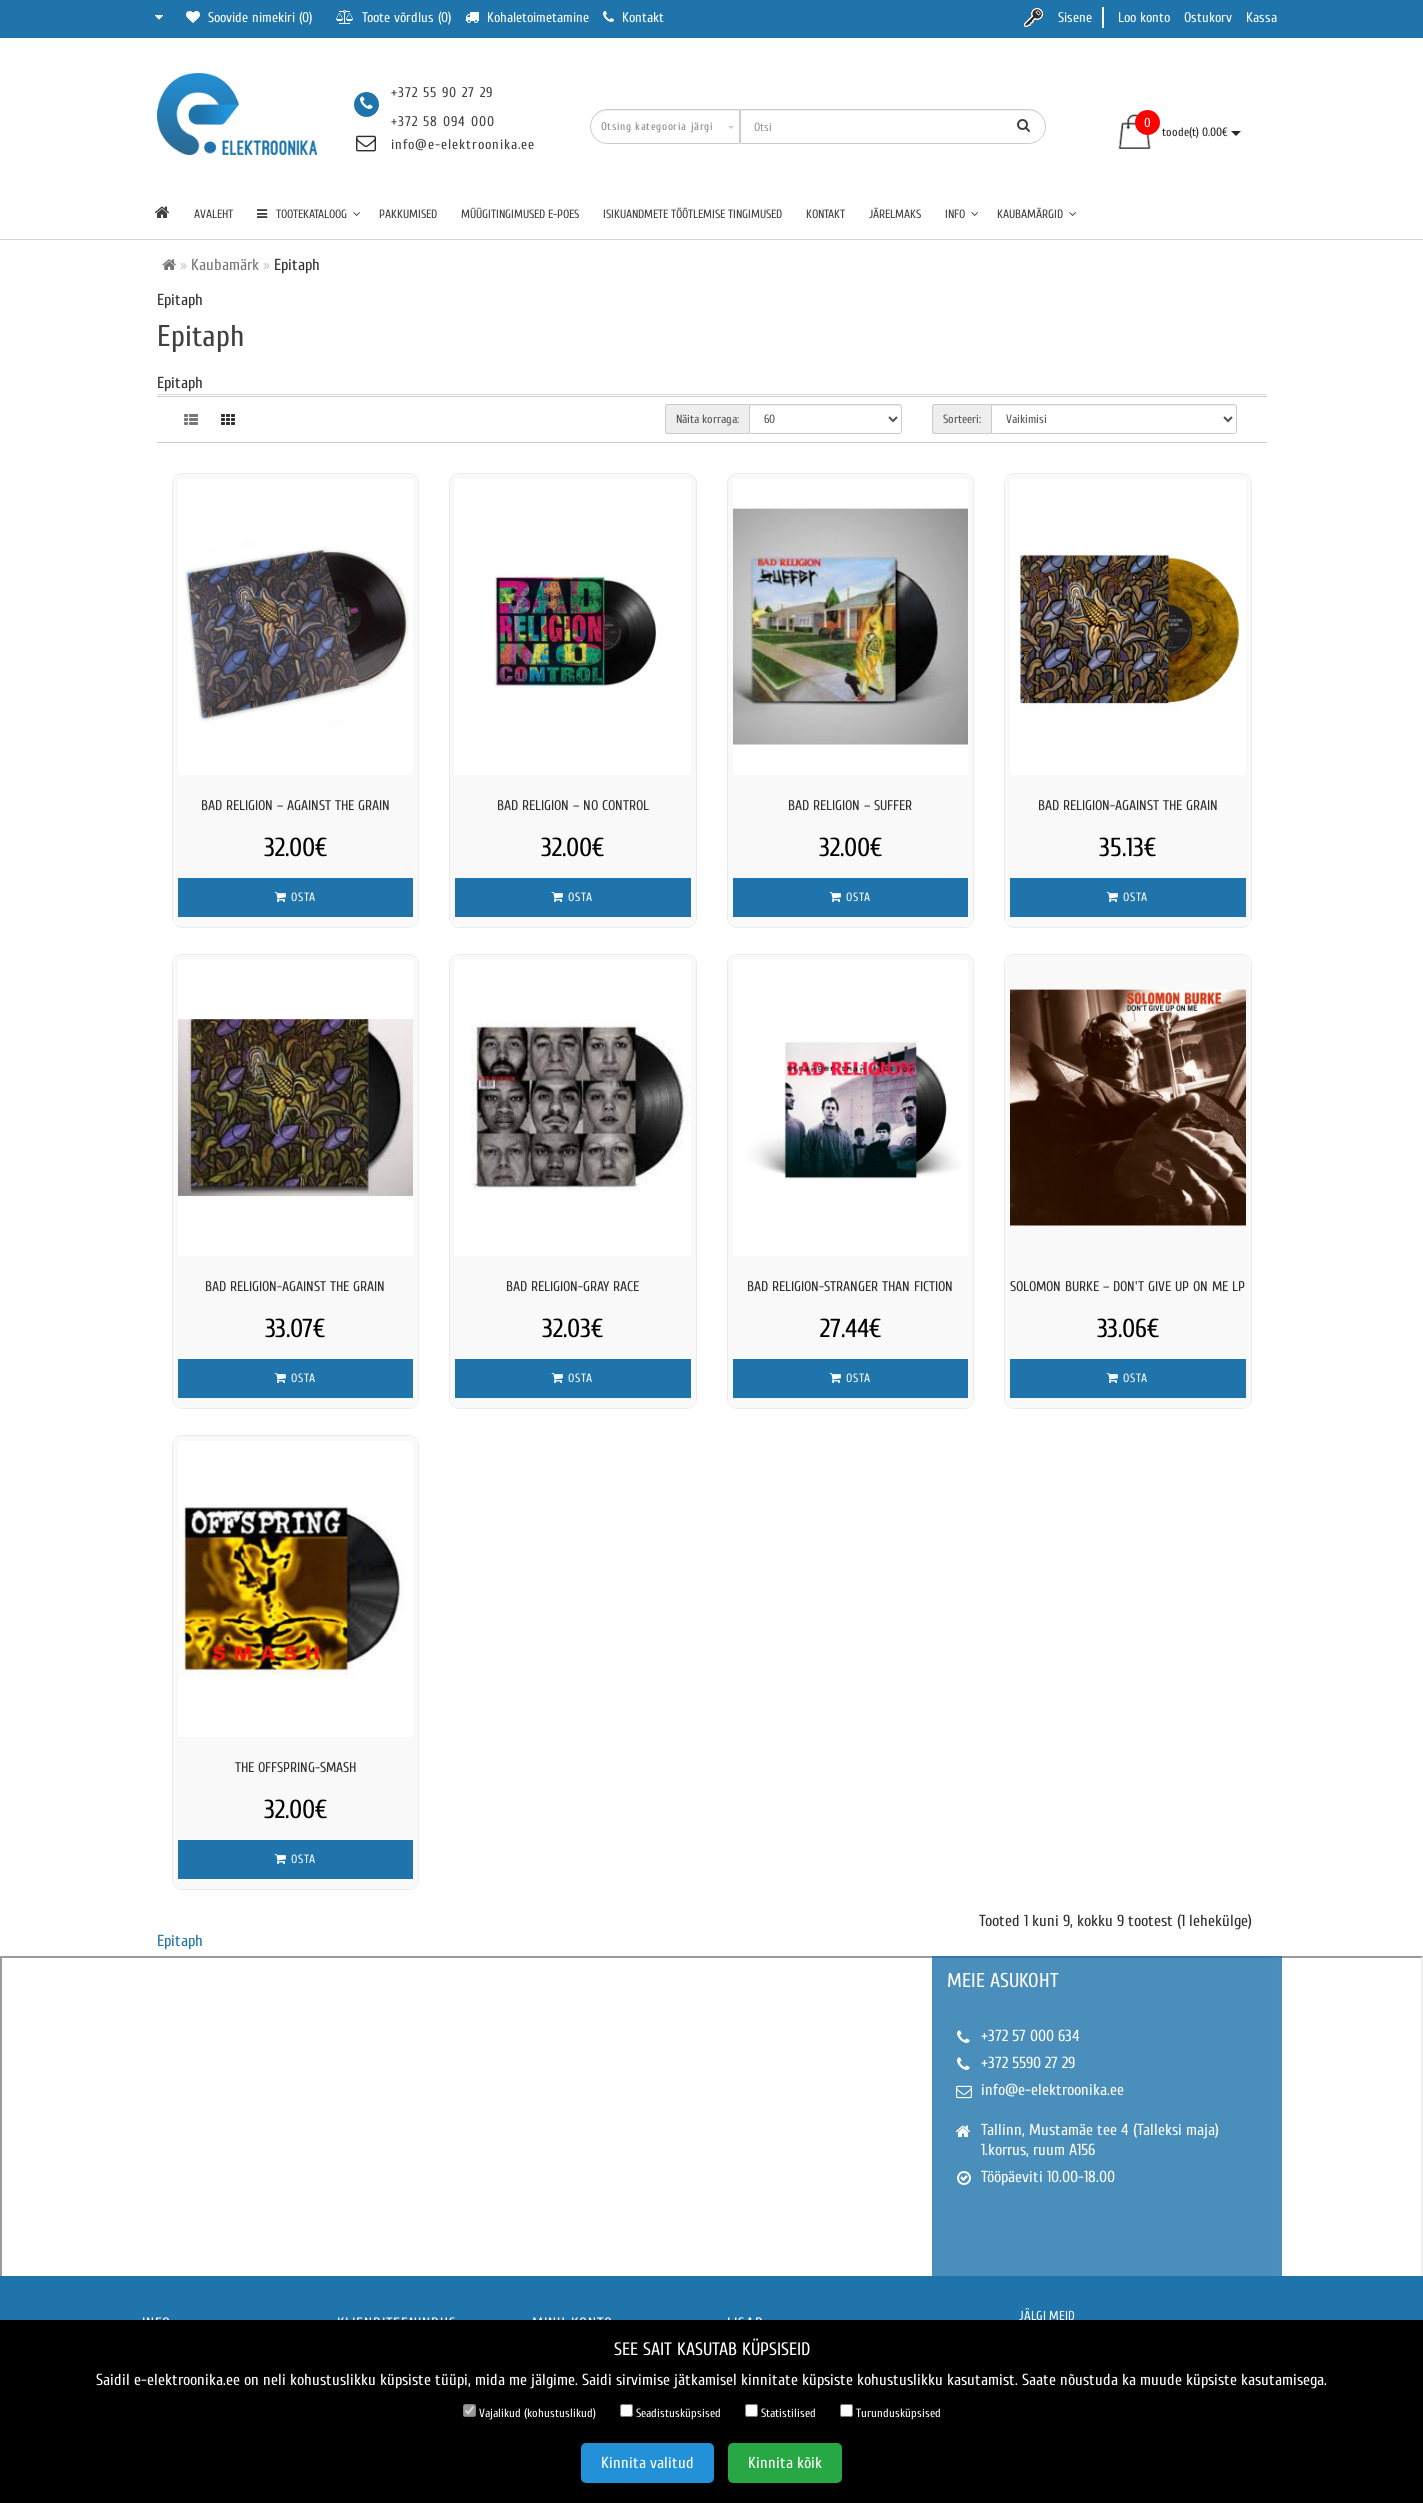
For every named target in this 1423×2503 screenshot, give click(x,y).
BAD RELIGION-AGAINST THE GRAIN (1128, 805)
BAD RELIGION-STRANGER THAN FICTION (850, 1286)
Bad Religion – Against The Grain (295, 805)
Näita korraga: (707, 419)
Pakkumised (408, 214)
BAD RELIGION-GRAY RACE (572, 1286)
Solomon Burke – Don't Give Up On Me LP (1127, 1286)
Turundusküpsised (890, 2412)
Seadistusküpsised (670, 2412)
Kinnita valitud (647, 2463)
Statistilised (780, 2412)
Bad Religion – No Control (573, 805)
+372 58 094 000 (443, 121)
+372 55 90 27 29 (442, 92)
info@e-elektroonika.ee (463, 144)
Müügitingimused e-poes (520, 214)
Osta (295, 897)
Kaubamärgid (1037, 214)
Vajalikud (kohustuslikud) (529, 2412)
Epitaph (180, 1941)
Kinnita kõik (785, 2463)
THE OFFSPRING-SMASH (295, 1767)
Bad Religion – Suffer (850, 805)
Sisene (1075, 17)
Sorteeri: (962, 419)
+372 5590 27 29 (1028, 2063)
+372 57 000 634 (1030, 2036)
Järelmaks (895, 214)
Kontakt (825, 214)
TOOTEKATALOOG (309, 214)
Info (962, 214)
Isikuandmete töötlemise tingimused (692, 214)
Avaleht (213, 214)
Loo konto (1144, 17)
